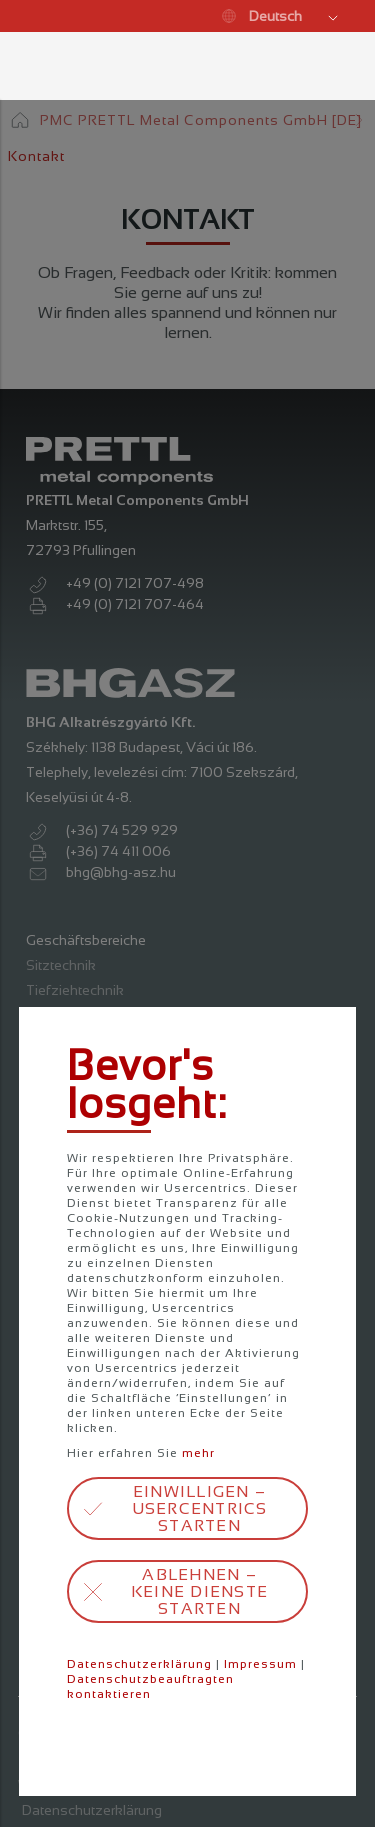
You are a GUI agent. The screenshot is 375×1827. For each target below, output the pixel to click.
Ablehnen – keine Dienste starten (199, 1591)
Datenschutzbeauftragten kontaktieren (150, 1686)
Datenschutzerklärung (139, 1664)
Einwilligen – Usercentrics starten (200, 1508)
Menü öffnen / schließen (36, 66)
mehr (198, 1453)
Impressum (260, 1664)
